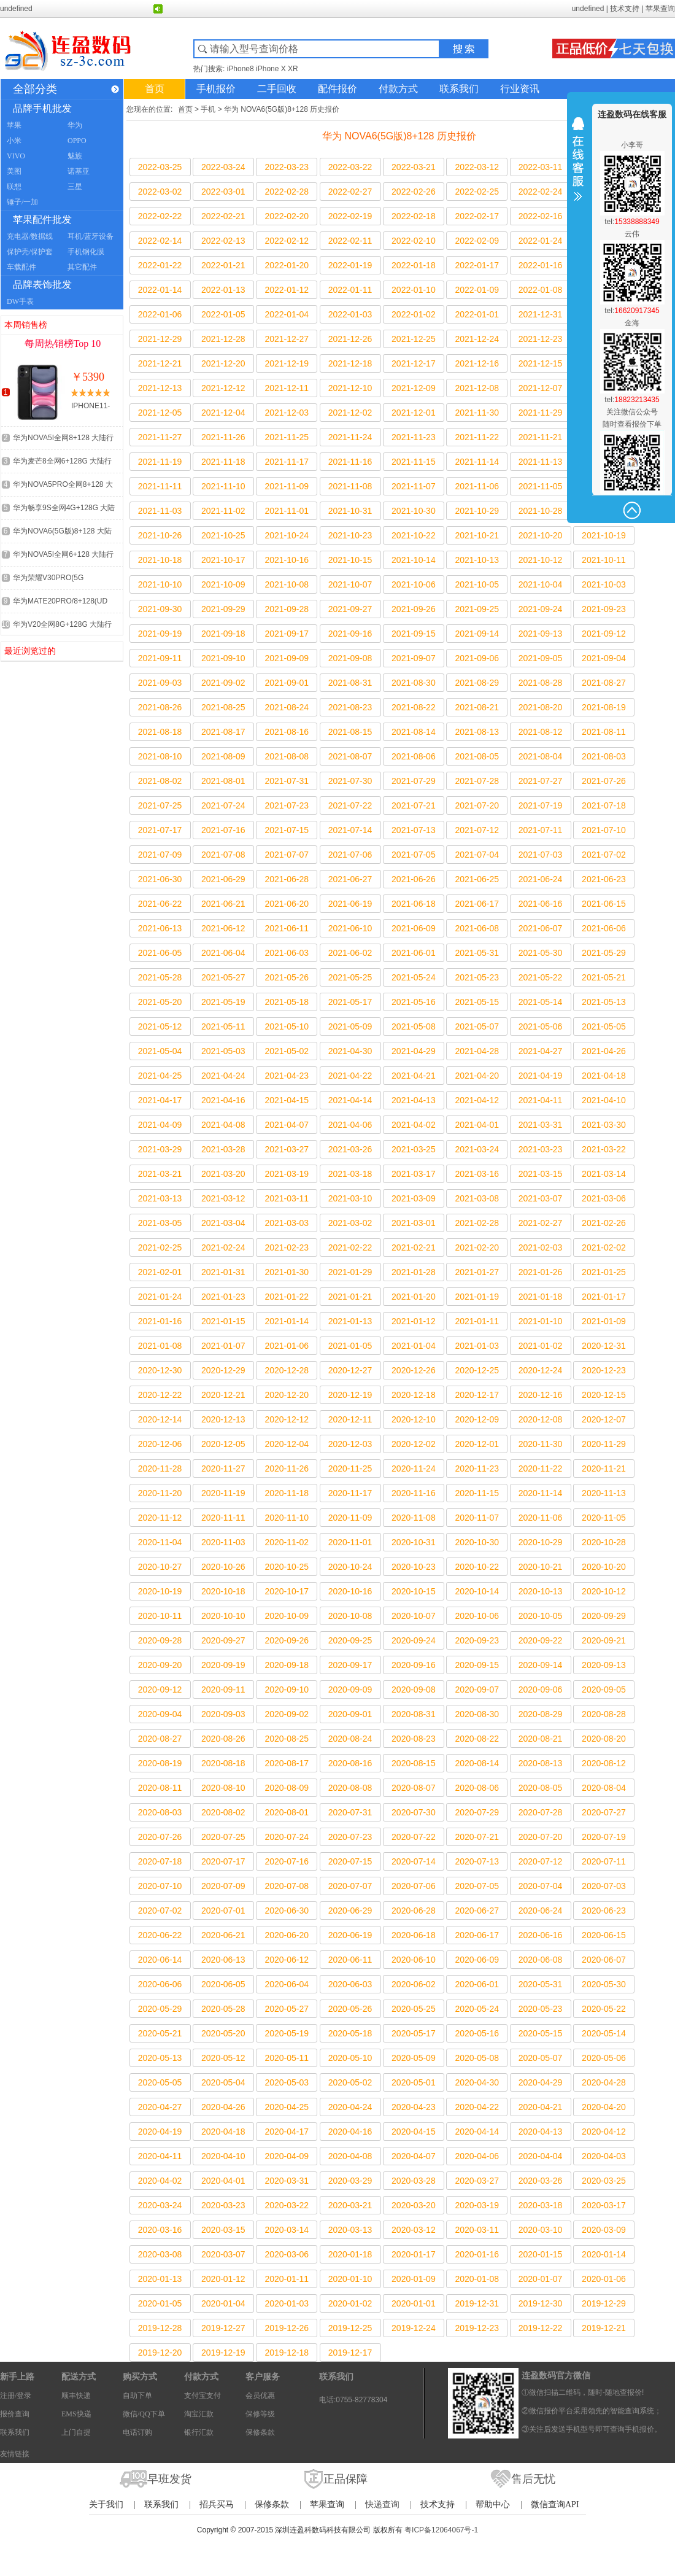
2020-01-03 (286, 2303)
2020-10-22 (477, 1567)
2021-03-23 (541, 1149)
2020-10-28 (604, 1542)
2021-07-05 (414, 854)
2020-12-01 (477, 1444)
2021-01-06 (286, 1346)
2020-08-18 (223, 1763)
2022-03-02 (160, 191)
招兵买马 (216, 2504)
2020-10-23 (414, 1567)
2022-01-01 (477, 314)
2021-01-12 (414, 1321)
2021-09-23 (604, 609)
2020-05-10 (350, 2058)
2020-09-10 (286, 1689)
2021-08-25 (223, 707)
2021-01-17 (604, 1297)
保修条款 (260, 2432)
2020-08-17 (286, 1763)
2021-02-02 (604, 1247)
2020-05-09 (414, 2058)
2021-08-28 (541, 683)
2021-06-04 (223, 953)
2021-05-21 (604, 977)
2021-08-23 (350, 707)
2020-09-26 (286, 1640)
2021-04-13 (414, 1100)
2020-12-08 (541, 1419)
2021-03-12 (223, 1198)
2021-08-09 (223, 756)
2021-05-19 (223, 1002)
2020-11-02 (286, 1542)
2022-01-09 (477, 290)
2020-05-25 (414, 2009)
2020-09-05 (604, 1689)
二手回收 (276, 88)
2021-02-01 (160, 1272)
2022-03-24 (223, 167)
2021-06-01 (414, 953)
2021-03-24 (477, 1149)
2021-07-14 (350, 830)
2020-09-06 (541, 1689)
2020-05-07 (541, 2058)
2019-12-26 (286, 2328)
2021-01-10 (541, 1321)
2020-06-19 (350, 1935)
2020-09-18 (286, 1665)
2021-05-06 (541, 1026)
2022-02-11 (350, 241)
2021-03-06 (604, 1198)
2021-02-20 (477, 1247)
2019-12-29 (604, 2303)
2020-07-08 (286, 1886)
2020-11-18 (286, 1493)
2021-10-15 (350, 560)
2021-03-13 (160, 1198)
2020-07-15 (350, 1861)
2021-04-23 (286, 1075)
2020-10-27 (160, 1567)
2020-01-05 (160, 2303)
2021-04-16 (223, 1100)
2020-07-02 (160, 1910)
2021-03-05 (160, 1223)
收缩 (578, 167)
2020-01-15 (541, 2254)
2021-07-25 (160, 805)
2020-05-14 (604, 2033)
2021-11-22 (477, 437)
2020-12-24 (541, 1370)
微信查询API (555, 2504)
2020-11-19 (223, 1493)
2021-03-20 (223, 1174)
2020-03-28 (414, 2181)
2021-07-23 (286, 805)
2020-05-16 (477, 2033)
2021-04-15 (286, 1100)
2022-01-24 (541, 241)
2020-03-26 (541, 2181)
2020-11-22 (541, 1468)
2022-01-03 (350, 314)
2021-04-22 (350, 1075)
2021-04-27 (541, 1051)
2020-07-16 (286, 1861)
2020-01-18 (350, 2254)
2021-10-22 (414, 535)
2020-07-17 (223, 1861)
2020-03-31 (286, 2181)
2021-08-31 (350, 683)
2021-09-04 (604, 658)
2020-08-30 (477, 1714)
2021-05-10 (286, 1026)
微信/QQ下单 (144, 2414)
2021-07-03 (541, 854)
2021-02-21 (414, 1247)
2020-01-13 (160, 2279)
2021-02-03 (541, 1247)
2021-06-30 (160, 879)
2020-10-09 (286, 1616)
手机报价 (216, 88)
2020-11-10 (286, 1518)
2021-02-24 (223, 1247)
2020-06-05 (223, 1984)
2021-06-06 (604, 928)
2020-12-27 (350, 1370)
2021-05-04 (160, 1051)
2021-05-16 (414, 1002)
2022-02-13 (223, 241)
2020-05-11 (286, 2058)
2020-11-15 (477, 1493)
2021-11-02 (223, 511)
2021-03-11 (286, 1198)
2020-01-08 (477, 2279)
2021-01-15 (223, 1321)
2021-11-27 (160, 437)
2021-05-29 (604, 953)
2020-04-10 (223, 2156)
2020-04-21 (541, 2107)
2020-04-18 (223, 2131)
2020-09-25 (350, 1640)
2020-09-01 (350, 1714)
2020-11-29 (604, 1444)
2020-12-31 (604, 1346)
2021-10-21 (477, 535)
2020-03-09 (604, 2230)
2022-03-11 (541, 167)
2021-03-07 (541, 1198)
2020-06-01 (477, 1984)
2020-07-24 (286, 1837)
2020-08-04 (604, 1788)
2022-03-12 (477, 167)
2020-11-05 (604, 1518)
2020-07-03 (604, 1886)
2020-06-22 (160, 1935)
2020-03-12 (414, 2230)
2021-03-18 (350, 1174)
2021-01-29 (350, 1272)
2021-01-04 (414, 1346)
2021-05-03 (223, 1051)
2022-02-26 (414, 191)
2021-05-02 (286, 1051)
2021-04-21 (414, 1075)
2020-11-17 (350, 1493)
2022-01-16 (541, 265)
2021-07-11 (541, 830)
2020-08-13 (541, 1763)
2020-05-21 (160, 2033)
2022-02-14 (160, 241)
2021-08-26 (160, 707)
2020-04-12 (604, 2131)
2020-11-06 (541, 1518)
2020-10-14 (477, 1591)
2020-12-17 (477, 1395)
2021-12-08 (477, 388)
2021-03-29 (160, 1149)
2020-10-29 (541, 1542)
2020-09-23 (477, 1640)
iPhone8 (240, 68)
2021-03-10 (350, 1198)
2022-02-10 (414, 241)
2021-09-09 (286, 658)
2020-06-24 (541, 1910)
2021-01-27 (477, 1272)
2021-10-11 (604, 560)
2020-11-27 (223, 1468)
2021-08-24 (286, 707)
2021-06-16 (541, 904)
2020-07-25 (223, 1837)
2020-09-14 (541, 1665)
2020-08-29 (541, 1714)
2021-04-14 (350, 1100)
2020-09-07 (477, 1689)
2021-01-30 (286, 1272)
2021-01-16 (160, 1321)
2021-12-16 (477, 363)
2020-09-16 (414, 1665)
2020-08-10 (223, 1788)
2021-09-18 (223, 633)
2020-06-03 (350, 1984)
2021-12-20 (223, 363)
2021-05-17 (350, 1002)
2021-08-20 (541, 707)
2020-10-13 (541, 1591)
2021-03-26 (350, 1149)
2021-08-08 (286, 756)
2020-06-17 (477, 1935)
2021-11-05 (541, 486)
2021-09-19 (160, 633)
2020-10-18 (223, 1591)
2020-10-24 (350, 1567)
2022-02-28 (286, 191)
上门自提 (76, 2432)
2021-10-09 (223, 584)
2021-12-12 (223, 388)
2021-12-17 (414, 363)
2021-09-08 (350, 658)
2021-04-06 (350, 1125)
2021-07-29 (414, 781)
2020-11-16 (414, 1493)
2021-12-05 (160, 412)
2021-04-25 (160, 1075)
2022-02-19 (350, 216)
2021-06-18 (414, 904)
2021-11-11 (160, 486)
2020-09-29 (604, 1616)
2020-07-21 (477, 1837)
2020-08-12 (604, 1763)
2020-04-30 (477, 2082)
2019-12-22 (541, 2328)
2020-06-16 (541, 1935)
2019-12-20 (160, 2352)
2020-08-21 (541, 1739)
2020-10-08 (350, 1616)
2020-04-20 (604, 2107)
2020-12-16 (541, 1395)
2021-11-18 (223, 462)
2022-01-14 (160, 290)
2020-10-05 (541, 1616)
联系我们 (459, 88)
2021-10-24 (286, 535)
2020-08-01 (286, 1812)
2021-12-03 (286, 412)
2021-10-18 (160, 560)
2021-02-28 (477, 1223)
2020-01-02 (350, 2303)
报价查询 (14, 2414)
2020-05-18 (350, 2033)
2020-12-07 (604, 1419)
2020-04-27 (160, 2107)
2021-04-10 (604, 1100)
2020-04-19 (160, 2131)
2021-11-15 (414, 462)
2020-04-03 (604, 2156)
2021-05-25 (350, 977)
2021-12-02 (350, 412)
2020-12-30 (160, 1370)
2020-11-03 (223, 1542)
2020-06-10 (414, 1960)
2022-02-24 (541, 191)
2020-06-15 (604, 1935)
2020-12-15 (604, 1395)
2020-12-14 (160, 1419)
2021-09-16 (350, 633)
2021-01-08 (160, 1346)
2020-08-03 (160, 1812)
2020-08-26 (223, 1739)
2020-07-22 (414, 1837)
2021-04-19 (541, 1075)
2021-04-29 (414, 1051)
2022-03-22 (350, 167)
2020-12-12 (286, 1419)
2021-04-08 (223, 1125)
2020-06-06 (160, 1984)
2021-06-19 (350, 904)
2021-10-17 (223, 560)
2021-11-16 (350, 462)
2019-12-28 (160, 2328)
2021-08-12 (541, 732)
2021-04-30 (350, 1051)
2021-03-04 (223, 1223)
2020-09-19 (223, 1665)
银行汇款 (199, 2432)
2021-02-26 (604, 1223)
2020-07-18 (160, 1861)
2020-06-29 (350, 1910)
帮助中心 (493, 2504)
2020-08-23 (414, 1739)
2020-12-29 (223, 1370)
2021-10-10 (160, 584)
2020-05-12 (223, 2058)
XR (293, 68)
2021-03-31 (541, 1125)
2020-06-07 (604, 1960)
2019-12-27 (223, 2328)
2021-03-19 (286, 1174)
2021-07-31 (286, 781)
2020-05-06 (604, 2058)
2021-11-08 (350, 486)
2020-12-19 (350, 1395)
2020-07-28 (541, 1812)
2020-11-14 (541, 1493)
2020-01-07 (541, 2279)
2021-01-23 (223, 1297)
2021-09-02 (223, 683)
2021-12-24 (477, 339)
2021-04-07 (286, 1125)
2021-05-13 (604, 1002)
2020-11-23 (477, 1468)
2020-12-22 (160, 1395)
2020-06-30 (286, 1910)
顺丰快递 (76, 2395)
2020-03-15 (223, 2230)
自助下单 (137, 2395)
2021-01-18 (541, 1297)
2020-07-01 (223, 1910)
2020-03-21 (350, 2205)
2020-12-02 (414, 1444)
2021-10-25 (223, 535)
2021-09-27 (350, 609)
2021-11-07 (414, 486)
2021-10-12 (541, 560)
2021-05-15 (477, 1002)
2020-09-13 (604, 1665)
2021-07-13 (414, 830)
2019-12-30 (541, 2303)
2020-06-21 (223, 1935)
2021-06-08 (477, 928)
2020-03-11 (477, 2230)
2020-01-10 (350, 2279)
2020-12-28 (286, 1370)
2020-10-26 (223, 1567)
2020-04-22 (477, 2107)
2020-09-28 (160, 1640)
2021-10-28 (541, 511)
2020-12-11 (350, 1419)
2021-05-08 (414, 1026)
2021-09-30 (160, 609)
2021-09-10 (223, 658)
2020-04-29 (541, 2082)
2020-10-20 (604, 1567)
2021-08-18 (160, 732)
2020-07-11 (604, 1861)
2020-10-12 (604, 1591)
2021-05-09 (350, 1026)
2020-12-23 (604, 1370)
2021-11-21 (541, 437)
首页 (154, 88)
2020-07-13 (477, 1861)
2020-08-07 (414, 1788)
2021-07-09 (160, 854)
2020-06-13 (223, 1960)
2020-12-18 (414, 1395)
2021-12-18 (350, 363)
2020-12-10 (414, 1419)
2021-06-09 (414, 928)
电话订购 (137, 2432)
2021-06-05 (160, 953)
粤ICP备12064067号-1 (441, 2530)
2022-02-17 (477, 216)
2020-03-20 (414, 2205)
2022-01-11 (350, 290)
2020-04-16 (350, 2131)
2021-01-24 (160, 1297)
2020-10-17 (286, 1591)
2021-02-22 (350, 1247)
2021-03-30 (604, 1125)
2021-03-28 (223, 1149)
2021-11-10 (223, 486)
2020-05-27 (286, 2009)
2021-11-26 (223, 437)
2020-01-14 (604, 2254)
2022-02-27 (350, 191)
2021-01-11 (477, 1321)
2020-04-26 (223, 2107)
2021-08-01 (223, 781)
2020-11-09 (350, 1518)
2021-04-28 (477, 1051)
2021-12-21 (160, 363)
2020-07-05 (477, 1886)
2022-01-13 (223, 290)
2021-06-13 (160, 928)
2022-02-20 (286, 216)
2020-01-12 (223, 2279)
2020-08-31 (414, 1714)
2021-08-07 (350, 756)
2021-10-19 (604, 535)
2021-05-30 (541, 953)
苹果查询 (660, 8)
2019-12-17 (350, 2352)
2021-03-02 (350, 1223)
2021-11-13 (541, 462)
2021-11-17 (286, 462)
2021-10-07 (350, 584)
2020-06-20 (286, 1935)
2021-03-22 (604, 1149)
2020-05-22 (604, 2009)
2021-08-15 (350, 732)
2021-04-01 (477, 1125)
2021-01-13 (350, 1321)
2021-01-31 (223, 1272)
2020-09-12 (160, 1689)
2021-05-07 (477, 1026)
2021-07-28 (477, 781)
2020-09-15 (477, 1665)
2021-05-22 (541, 977)
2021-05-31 (477, 953)
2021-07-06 (350, 854)
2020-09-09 (350, 1689)
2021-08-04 (541, 756)
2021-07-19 (541, 805)
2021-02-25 (160, 1247)
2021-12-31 (541, 314)
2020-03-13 (350, 2230)
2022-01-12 (286, 290)
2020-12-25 (477, 1370)
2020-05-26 (350, 2009)
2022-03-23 (286, 167)
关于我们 (106, 2504)
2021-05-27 (223, 977)
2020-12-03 (350, 1444)
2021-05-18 (286, 1002)
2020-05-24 (477, 2009)
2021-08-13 (477, 732)
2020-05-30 (604, 1984)
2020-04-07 (414, 2156)
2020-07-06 (414, 1886)
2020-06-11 (350, 1960)
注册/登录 (15, 2395)
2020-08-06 (477, 1788)
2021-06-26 (414, 879)
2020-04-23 (414, 2107)
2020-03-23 (223, 2205)
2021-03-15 (541, 1174)
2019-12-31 (477, 2303)
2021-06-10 (350, 928)
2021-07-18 (604, 805)
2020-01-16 (477, 2254)
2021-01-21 (350, 1297)
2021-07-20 (477, 805)
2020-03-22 (286, 2205)
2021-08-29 (477, 683)
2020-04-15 (414, 2131)
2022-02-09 (477, 241)
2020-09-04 (160, 1714)
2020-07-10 (160, 1886)
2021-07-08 (223, 854)
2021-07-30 (350, 781)
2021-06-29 (223, 879)
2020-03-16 (160, 2230)
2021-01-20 (414, 1297)
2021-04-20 (477, 1075)
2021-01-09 (604, 1321)
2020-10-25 (286, 1567)
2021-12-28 (223, 339)
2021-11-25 (286, 437)
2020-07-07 (350, 1886)
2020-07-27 (604, 1812)
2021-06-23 (604, 879)
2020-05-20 (223, 2033)
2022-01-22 (160, 265)
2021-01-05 (350, 1346)
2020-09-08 (414, 1689)
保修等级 (260, 2414)
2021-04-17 (160, 1100)
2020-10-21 (541, 1567)
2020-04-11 (160, 2156)
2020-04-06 (477, 2156)
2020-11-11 (223, 1518)
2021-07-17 (160, 830)
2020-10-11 (160, 1616)
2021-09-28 (286, 609)
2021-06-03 (286, 953)
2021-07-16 (223, 830)
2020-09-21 (604, 1640)
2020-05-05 (160, 2082)
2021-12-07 (541, 388)
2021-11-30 (477, 412)
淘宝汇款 (199, 2414)
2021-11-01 (286, 511)
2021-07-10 (604, 830)
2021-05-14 (541, 1002)
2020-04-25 (286, 2107)
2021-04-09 (160, 1125)
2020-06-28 (414, 1910)
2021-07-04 (477, 854)
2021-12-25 (414, 339)
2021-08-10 (160, 756)
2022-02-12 (286, 241)
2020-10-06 (477, 1616)
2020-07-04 (541, 1886)
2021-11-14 (477, 462)
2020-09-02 (286, 1714)
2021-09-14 (477, 633)
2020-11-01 (350, 1542)
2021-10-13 (477, 560)
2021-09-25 (477, 609)
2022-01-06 (160, 314)
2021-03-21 (160, 1174)
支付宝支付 (202, 2395)
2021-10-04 (541, 584)
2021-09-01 (286, 683)
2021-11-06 (477, 486)
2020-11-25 (350, 1468)
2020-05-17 (414, 2033)
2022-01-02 (414, 314)
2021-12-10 (350, 388)
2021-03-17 (414, 1174)
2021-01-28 (414, 1272)
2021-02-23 (286, 1247)
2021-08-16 (286, 732)
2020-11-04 (160, 1542)
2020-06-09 (477, 1960)
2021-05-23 (477, 977)
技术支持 (624, 8)
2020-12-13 (223, 1419)
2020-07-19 (604, 1837)
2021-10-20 (541, 535)
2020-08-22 (477, 1739)
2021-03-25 (414, 1149)
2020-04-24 (350, 2107)
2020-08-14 (477, 1763)
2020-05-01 (414, 2082)
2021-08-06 (414, 756)
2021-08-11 (604, 732)
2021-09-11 (160, 658)
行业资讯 (519, 88)
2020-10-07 (414, 1616)
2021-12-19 (286, 363)
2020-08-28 (604, 1714)
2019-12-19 (223, 2352)
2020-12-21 (223, 1395)
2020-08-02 (223, 1812)
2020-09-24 (414, 1640)
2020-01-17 (414, 2254)
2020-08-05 (541, 1788)
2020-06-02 (414, 1984)
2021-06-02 (350, 953)
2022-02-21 (223, 216)
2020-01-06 (604, 2279)
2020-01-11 (286, 2279)
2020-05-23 (541, 2009)
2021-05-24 (414, 977)
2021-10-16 (286, 560)
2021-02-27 (541, 1223)
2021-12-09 (414, 388)
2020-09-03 (223, 1714)
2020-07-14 (414, 1861)
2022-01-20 (286, 265)
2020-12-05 (223, 1444)
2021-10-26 (160, 535)
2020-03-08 (160, 2254)
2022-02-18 (414, 216)
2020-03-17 (604, 2205)
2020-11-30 (541, 1444)
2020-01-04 (223, 2303)
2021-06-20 (286, 904)
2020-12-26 (414, 1370)
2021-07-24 (223, 805)
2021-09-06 (477, 658)
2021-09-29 (223, 609)
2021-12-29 (160, 339)
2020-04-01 (223, 2181)
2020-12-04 (286, 1444)
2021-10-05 (477, 584)
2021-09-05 (541, 658)
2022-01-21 (223, 265)
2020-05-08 (477, 2058)
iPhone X (271, 68)
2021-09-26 (414, 609)
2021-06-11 (286, 928)
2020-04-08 (350, 2156)
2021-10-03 (604, 584)
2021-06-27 (350, 879)
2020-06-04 (286, 1984)
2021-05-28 (160, 977)
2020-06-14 (160, 1960)
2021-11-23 (414, 437)
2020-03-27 (477, 2181)
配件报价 (337, 88)
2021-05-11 (223, 1026)
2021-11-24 (350, 437)
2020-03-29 (350, 2181)
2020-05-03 (286, 2082)
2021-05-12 (160, 1026)
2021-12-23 (541, 339)
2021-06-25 (477, 879)
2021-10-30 (414, 511)
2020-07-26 (160, 1837)
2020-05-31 (541, 1984)
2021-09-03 (160, 683)
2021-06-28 (286, 879)
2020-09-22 (541, 1640)
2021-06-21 (223, 904)
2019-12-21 (604, 2328)
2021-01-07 (223, 1346)
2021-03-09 (414, 1198)
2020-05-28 (223, 2009)
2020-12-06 (160, 1444)
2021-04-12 (477, 1100)
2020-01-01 (414, 2303)
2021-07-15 (286, 830)
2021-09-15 (414, 633)
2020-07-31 (350, 1812)
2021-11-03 (160, 511)
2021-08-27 (604, 683)
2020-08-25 (286, 1739)
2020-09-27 (223, 1640)
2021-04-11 (541, 1100)
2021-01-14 (286, 1321)
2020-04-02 (160, 2181)
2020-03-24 (160, 2205)
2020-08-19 (160, 1763)
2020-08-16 (350, 1763)
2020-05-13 (160, 2058)
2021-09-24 (541, 609)
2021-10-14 (414, 560)
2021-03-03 (286, 1223)
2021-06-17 (477, 904)
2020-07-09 (223, 1886)
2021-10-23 (350, 535)
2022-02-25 (477, 191)
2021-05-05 (604, 1026)
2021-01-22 (286, 1297)
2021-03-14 (604, 1174)
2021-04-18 (604, 1075)
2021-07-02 (604, 854)
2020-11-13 (604, 1493)
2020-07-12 (541, 1861)
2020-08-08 (350, 1788)
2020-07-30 (414, 1812)
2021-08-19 (604, 707)
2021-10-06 (414, 584)
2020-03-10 (541, 2230)
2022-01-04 (286, 314)
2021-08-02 (160, 781)
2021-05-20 (160, 1002)
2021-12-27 (286, 339)
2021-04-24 (223, 1075)
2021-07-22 (350, 805)
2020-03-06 (286, 2254)
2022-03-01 (223, 191)
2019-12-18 (286, 2352)
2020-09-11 (223, 1689)
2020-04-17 (286, 2131)
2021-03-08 (477, 1198)
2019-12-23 (477, 2328)
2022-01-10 (414, 290)
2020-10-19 (160, 1591)
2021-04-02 (414, 1125)
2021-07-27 (541, 781)
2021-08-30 (414, 683)
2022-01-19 (350, 265)
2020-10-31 (414, 1542)
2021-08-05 (477, 756)
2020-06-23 (604, 1910)
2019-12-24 (414, 2328)
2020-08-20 (604, 1739)
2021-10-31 (350, 511)
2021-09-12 (604, 633)
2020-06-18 (414, 1935)
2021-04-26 (604, 1051)
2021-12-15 (541, 363)
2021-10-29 (477, 511)
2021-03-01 (414, 1223)
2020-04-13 (541, 2131)
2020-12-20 (286, 1395)
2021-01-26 (541, 1272)
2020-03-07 (223, 2254)
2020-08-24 (350, 1739)
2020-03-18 (541, 2205)
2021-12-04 (223, 412)
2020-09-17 (350, 1665)
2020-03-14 (286, 2230)
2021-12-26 (350, 339)
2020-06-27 (477, 1910)
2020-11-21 (604, 1468)
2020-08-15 (414, 1763)
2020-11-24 (414, 1468)
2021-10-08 (286, 584)
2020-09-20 (160, 1665)
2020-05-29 (160, 2009)
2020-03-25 (604, 2181)
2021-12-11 (286, 388)
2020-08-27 (160, 1739)
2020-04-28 (604, 2082)
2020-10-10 (223, 1616)
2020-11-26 (286, 1468)
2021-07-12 (477, 830)
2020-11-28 (160, 1468)
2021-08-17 (223, 732)
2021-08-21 (477, 707)
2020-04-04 (541, 2156)
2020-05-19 (286, 2033)
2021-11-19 (160, 462)
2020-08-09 (286, 1788)
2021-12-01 (414, 412)
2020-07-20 (541, 1837)
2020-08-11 (160, 1788)
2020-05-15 (541, 2033)
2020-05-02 (350, 2082)
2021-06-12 (223, 928)
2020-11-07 (477, 1518)
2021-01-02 (541, 1346)
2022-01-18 (414, 265)
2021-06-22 (160, 904)
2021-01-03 (477, 1346)
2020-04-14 (477, 2131)
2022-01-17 (477, 265)
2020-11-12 (160, 1518)
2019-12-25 (350, 2328)
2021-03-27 (286, 1149)
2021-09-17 (286, 633)
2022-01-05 (223, 314)
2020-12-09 (477, 1419)
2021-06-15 (604, 904)
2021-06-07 (541, 928)
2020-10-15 (414, 1591)
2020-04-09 (286, 2156)
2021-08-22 (414, 707)
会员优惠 (260, 2395)
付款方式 (398, 88)
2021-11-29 (541, 412)
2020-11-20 (160, 1493)
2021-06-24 (541, 879)
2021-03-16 (477, 1174)
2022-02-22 (160, 216)
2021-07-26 (604, 781)
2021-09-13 (541, 633)
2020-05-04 (223, 2082)
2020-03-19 (477, 2205)
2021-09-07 (414, 658)
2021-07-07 (286, 854)
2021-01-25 (604, 1272)
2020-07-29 (477, 1812)
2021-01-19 (477, 1297)
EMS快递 (76, 2414)
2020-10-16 (350, 1591)
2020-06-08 (541, 1960)
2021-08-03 (604, 756)
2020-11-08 (414, 1518)
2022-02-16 (541, 216)
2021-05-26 (286, 977)
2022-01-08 (541, 290)
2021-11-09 (286, 486)
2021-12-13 (160, 388)
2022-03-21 (414, 167)
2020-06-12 (286, 1960)
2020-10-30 (477, 1542)
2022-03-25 (160, 167)
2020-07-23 (350, 1837)
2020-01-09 (414, 2279)
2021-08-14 (414, 732)
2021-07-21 (414, 805)
